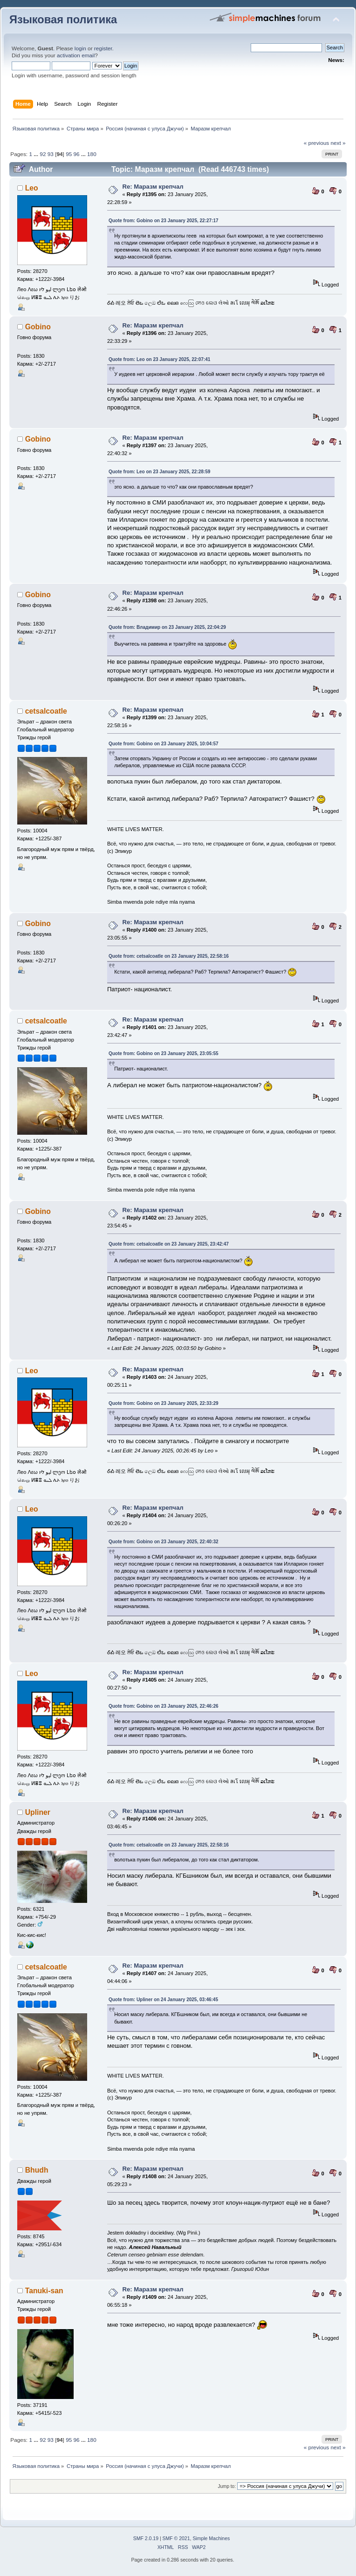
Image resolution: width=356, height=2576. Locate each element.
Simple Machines (211, 2538)
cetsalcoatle (46, 711)
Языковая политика (63, 20)
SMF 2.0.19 (145, 2538)
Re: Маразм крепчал (152, 186)
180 (91, 154)
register (103, 48)
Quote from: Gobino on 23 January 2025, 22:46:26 (164, 1706)
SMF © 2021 (176, 2538)
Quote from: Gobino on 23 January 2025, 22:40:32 (164, 1541)
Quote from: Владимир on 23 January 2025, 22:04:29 (167, 627)
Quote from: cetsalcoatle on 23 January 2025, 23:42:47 (169, 1244)
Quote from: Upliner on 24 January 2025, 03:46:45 (163, 1999)
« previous (316, 143)
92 (43, 154)
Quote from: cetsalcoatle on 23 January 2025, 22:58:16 (169, 956)
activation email (76, 55)
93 (51, 154)
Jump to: (227, 2486)
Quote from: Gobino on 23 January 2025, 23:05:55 (164, 1053)
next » (338, 143)
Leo (31, 188)
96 (77, 154)
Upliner (37, 1812)
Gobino (38, 327)
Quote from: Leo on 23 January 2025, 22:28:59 (159, 471)
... (37, 154)
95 (69, 154)
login (80, 48)
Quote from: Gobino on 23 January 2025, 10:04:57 (164, 743)
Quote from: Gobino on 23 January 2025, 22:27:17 (164, 220)
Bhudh (36, 2170)
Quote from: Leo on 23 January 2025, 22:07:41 (159, 359)
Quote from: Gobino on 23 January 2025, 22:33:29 (164, 1403)
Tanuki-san (44, 2291)
